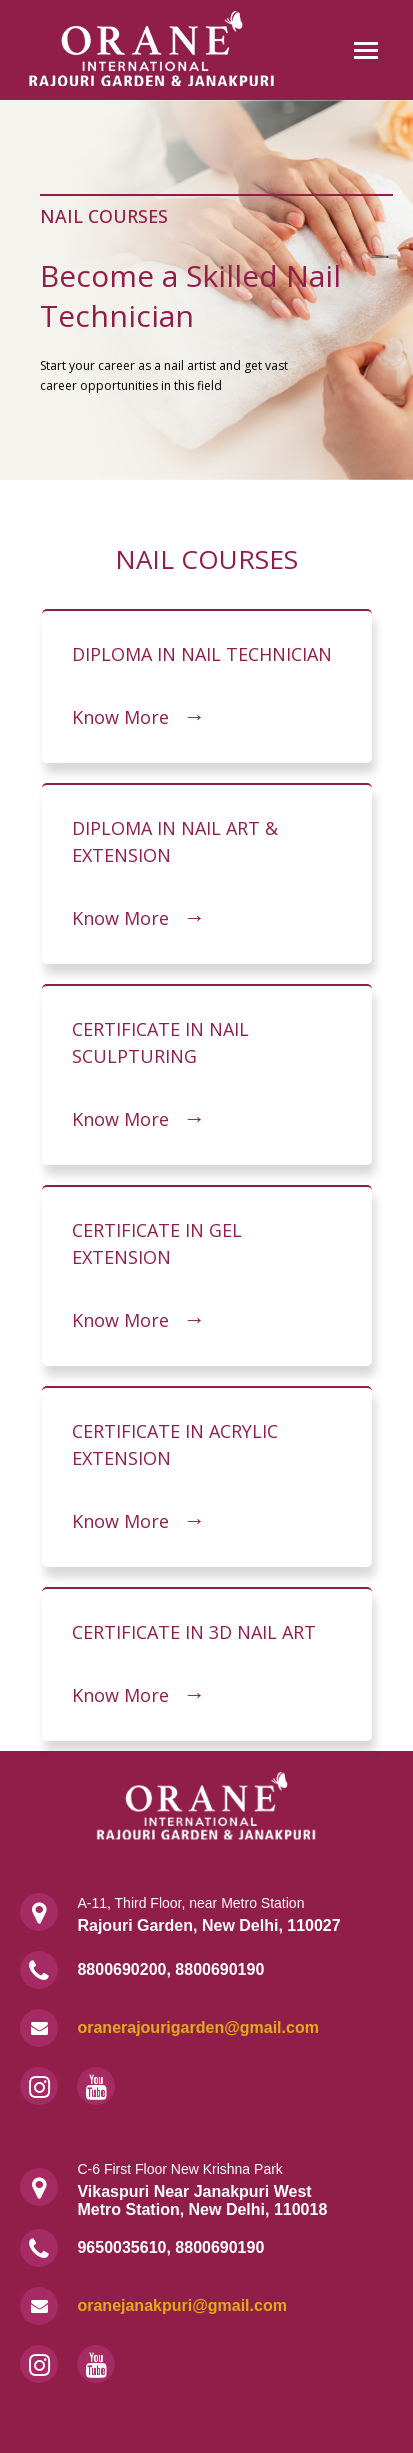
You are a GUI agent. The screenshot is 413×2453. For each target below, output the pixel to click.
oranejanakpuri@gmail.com (181, 2305)
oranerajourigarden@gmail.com (197, 2027)
